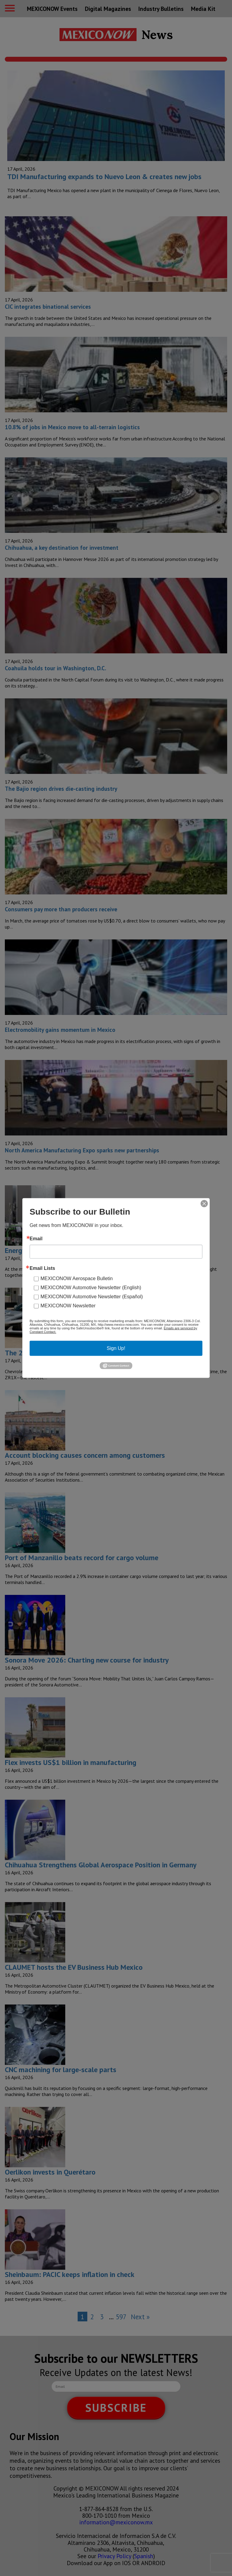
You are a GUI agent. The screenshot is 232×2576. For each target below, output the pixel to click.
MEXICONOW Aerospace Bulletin (76, 1278)
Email (36, 1238)
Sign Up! (116, 1348)
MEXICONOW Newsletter (67, 1305)
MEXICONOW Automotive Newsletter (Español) (91, 1296)
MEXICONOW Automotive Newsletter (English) (90, 1287)
